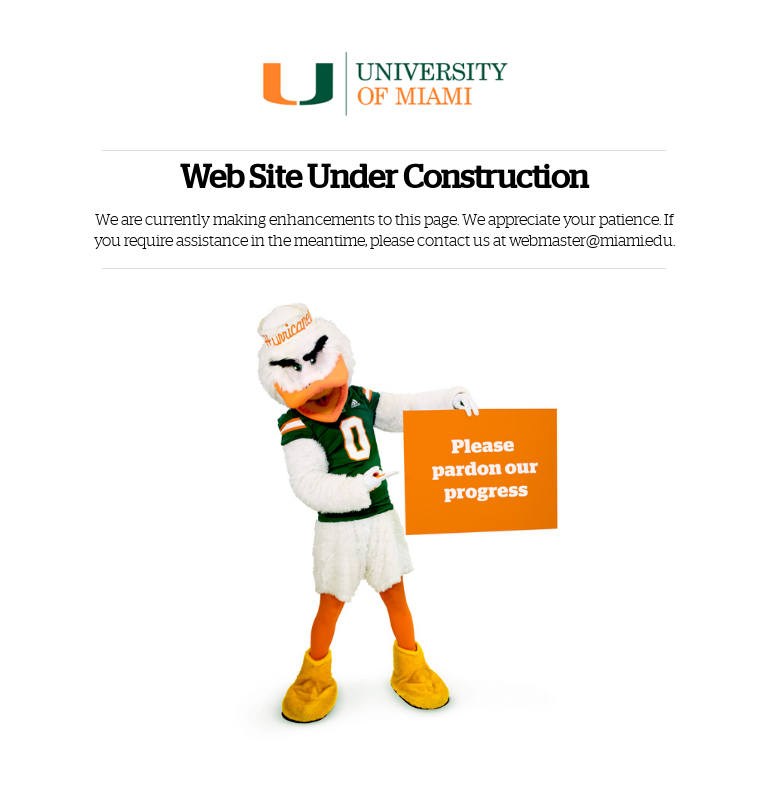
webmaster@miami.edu (591, 241)
